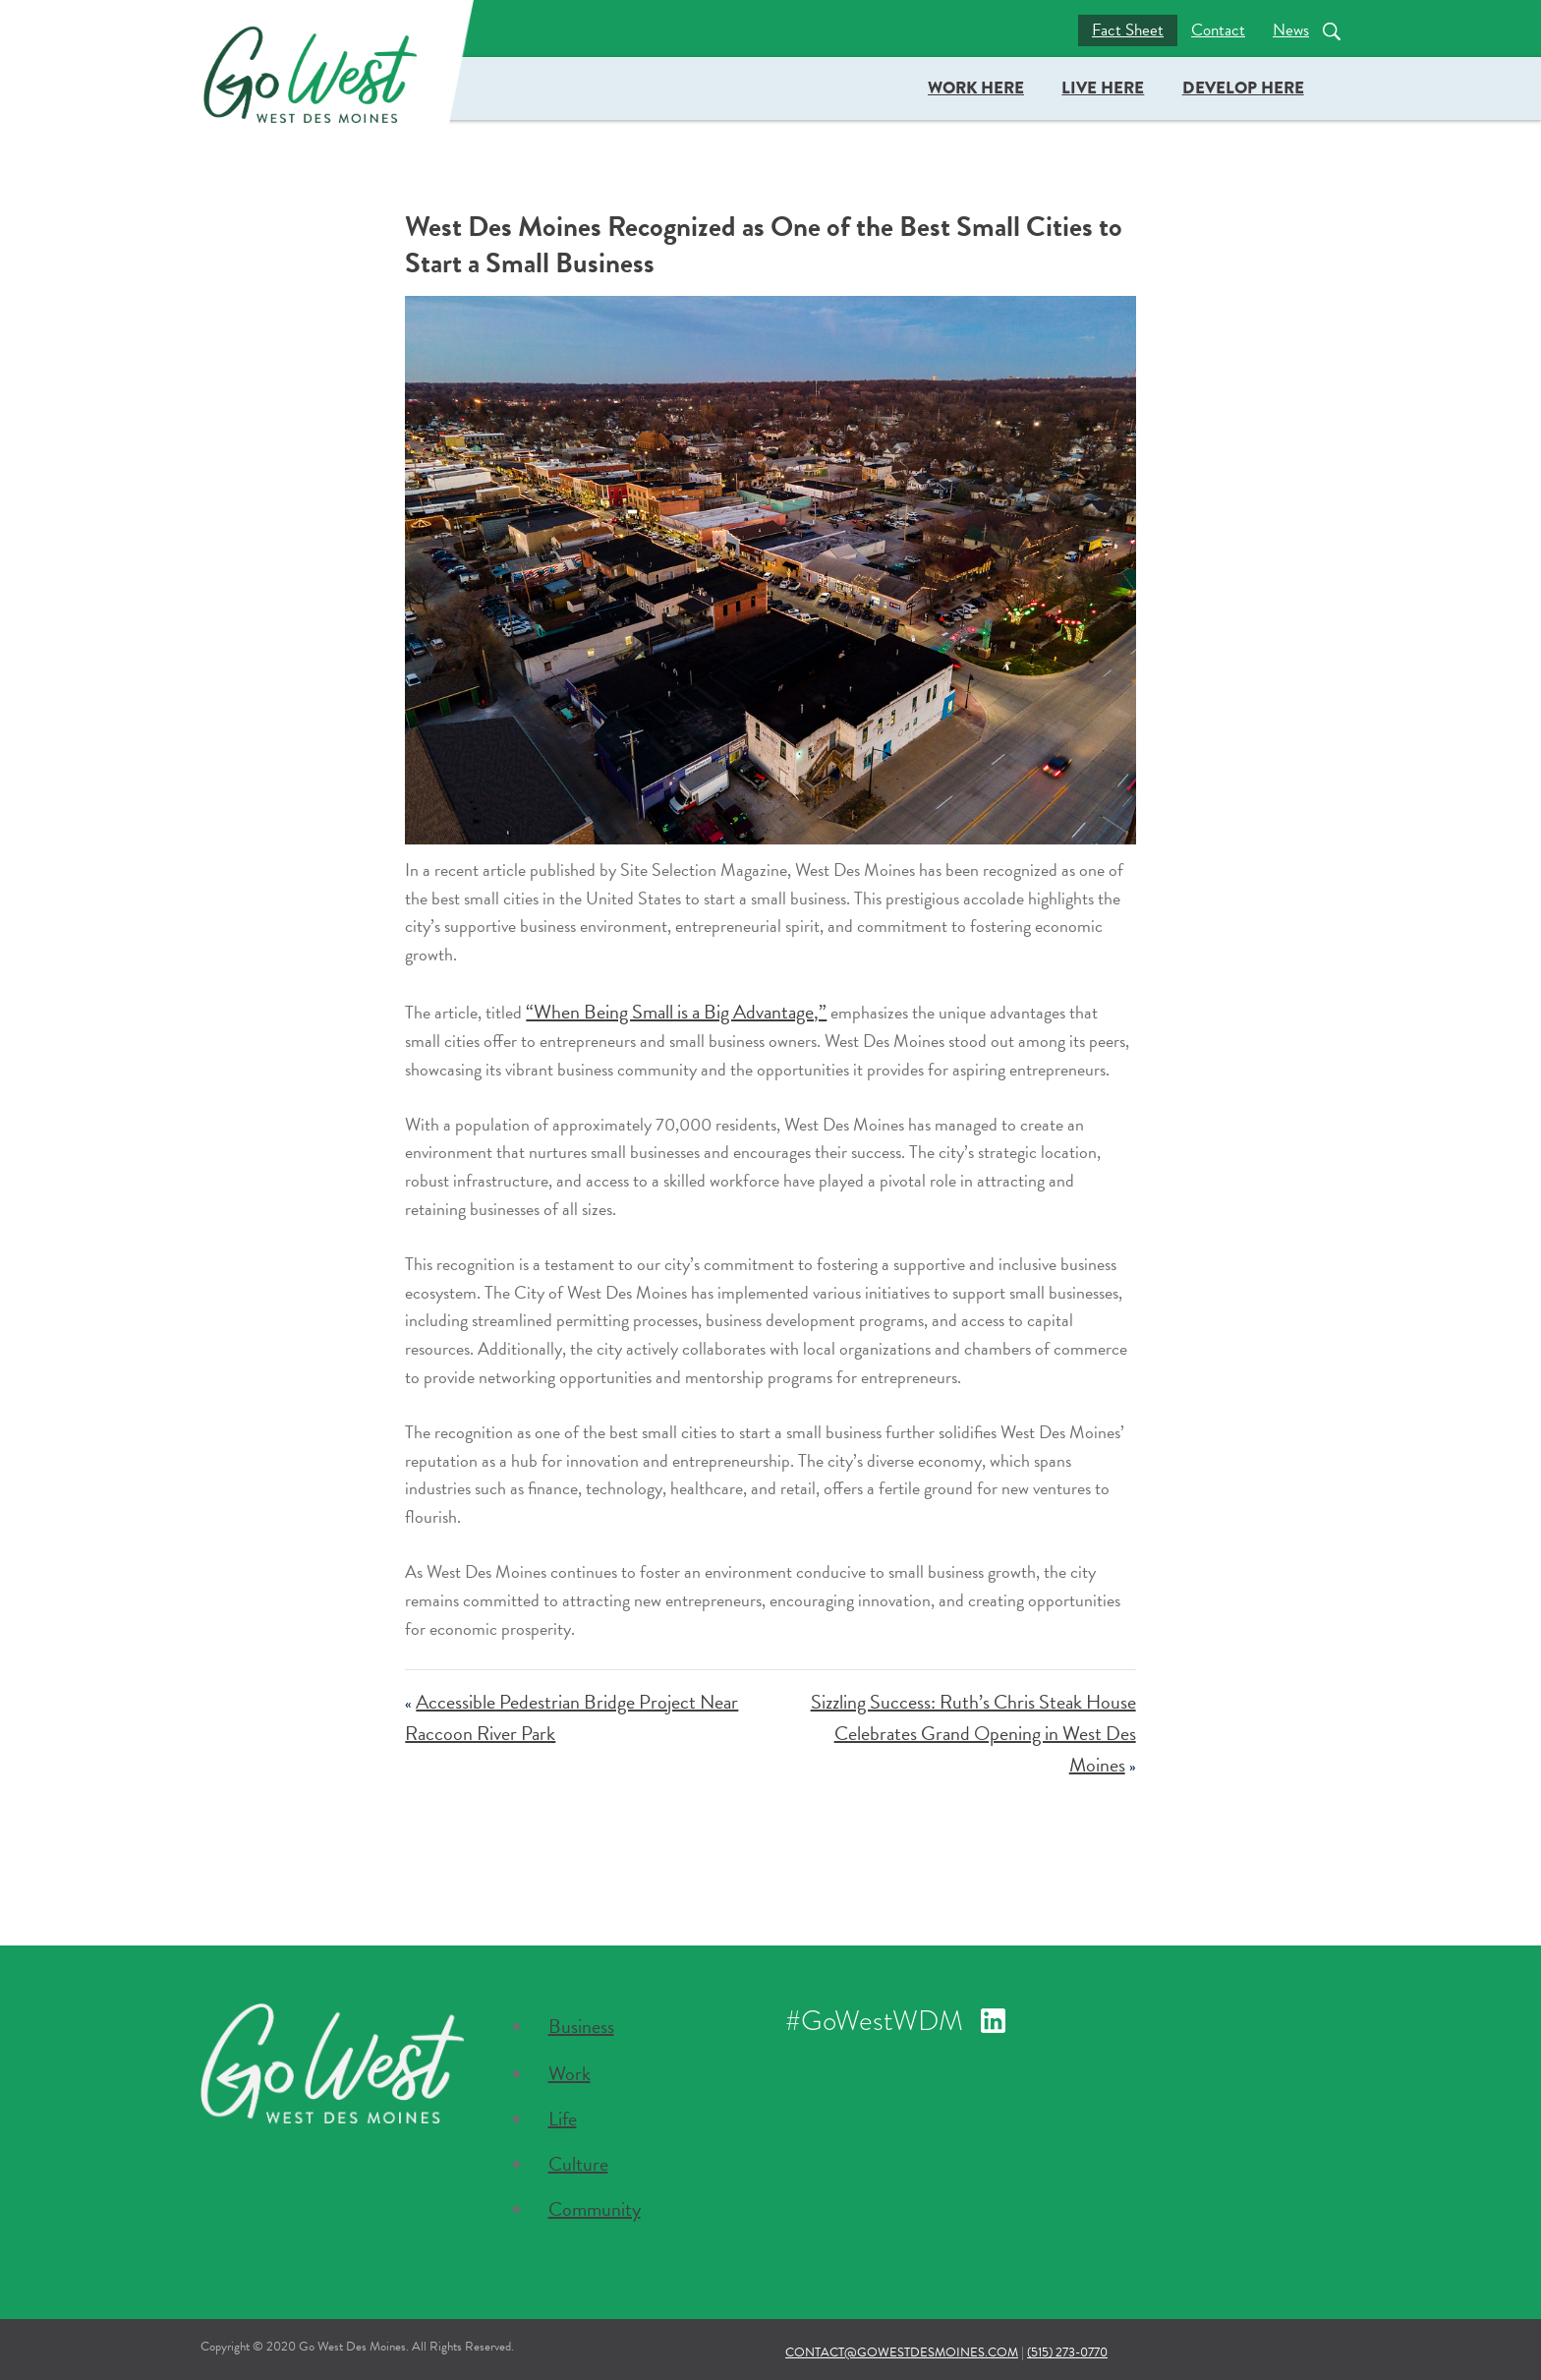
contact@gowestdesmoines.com (901, 2352)
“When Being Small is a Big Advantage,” (676, 1011)
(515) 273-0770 (1067, 2352)
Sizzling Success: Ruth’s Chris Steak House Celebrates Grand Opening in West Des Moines (973, 1733)
